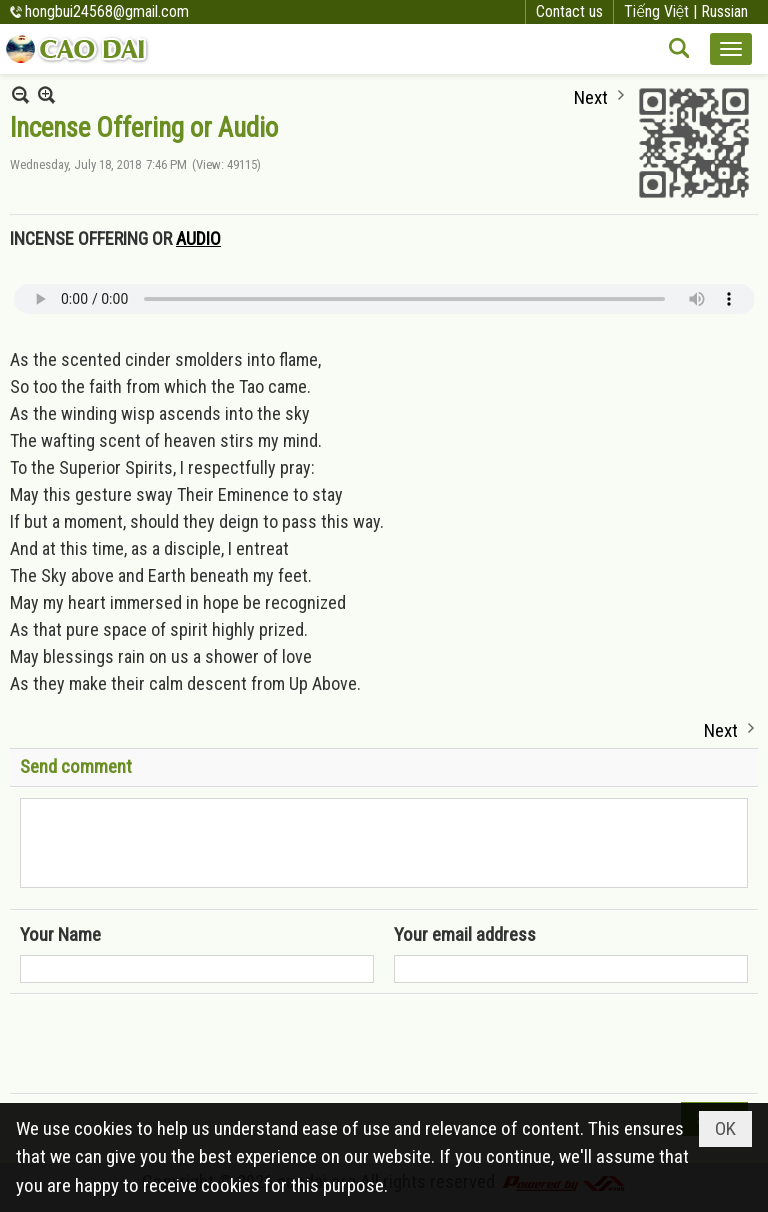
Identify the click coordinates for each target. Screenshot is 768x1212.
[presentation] (172, 1044)
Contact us (569, 11)
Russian (724, 11)
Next (591, 95)
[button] (731, 49)
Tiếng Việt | (662, 11)
